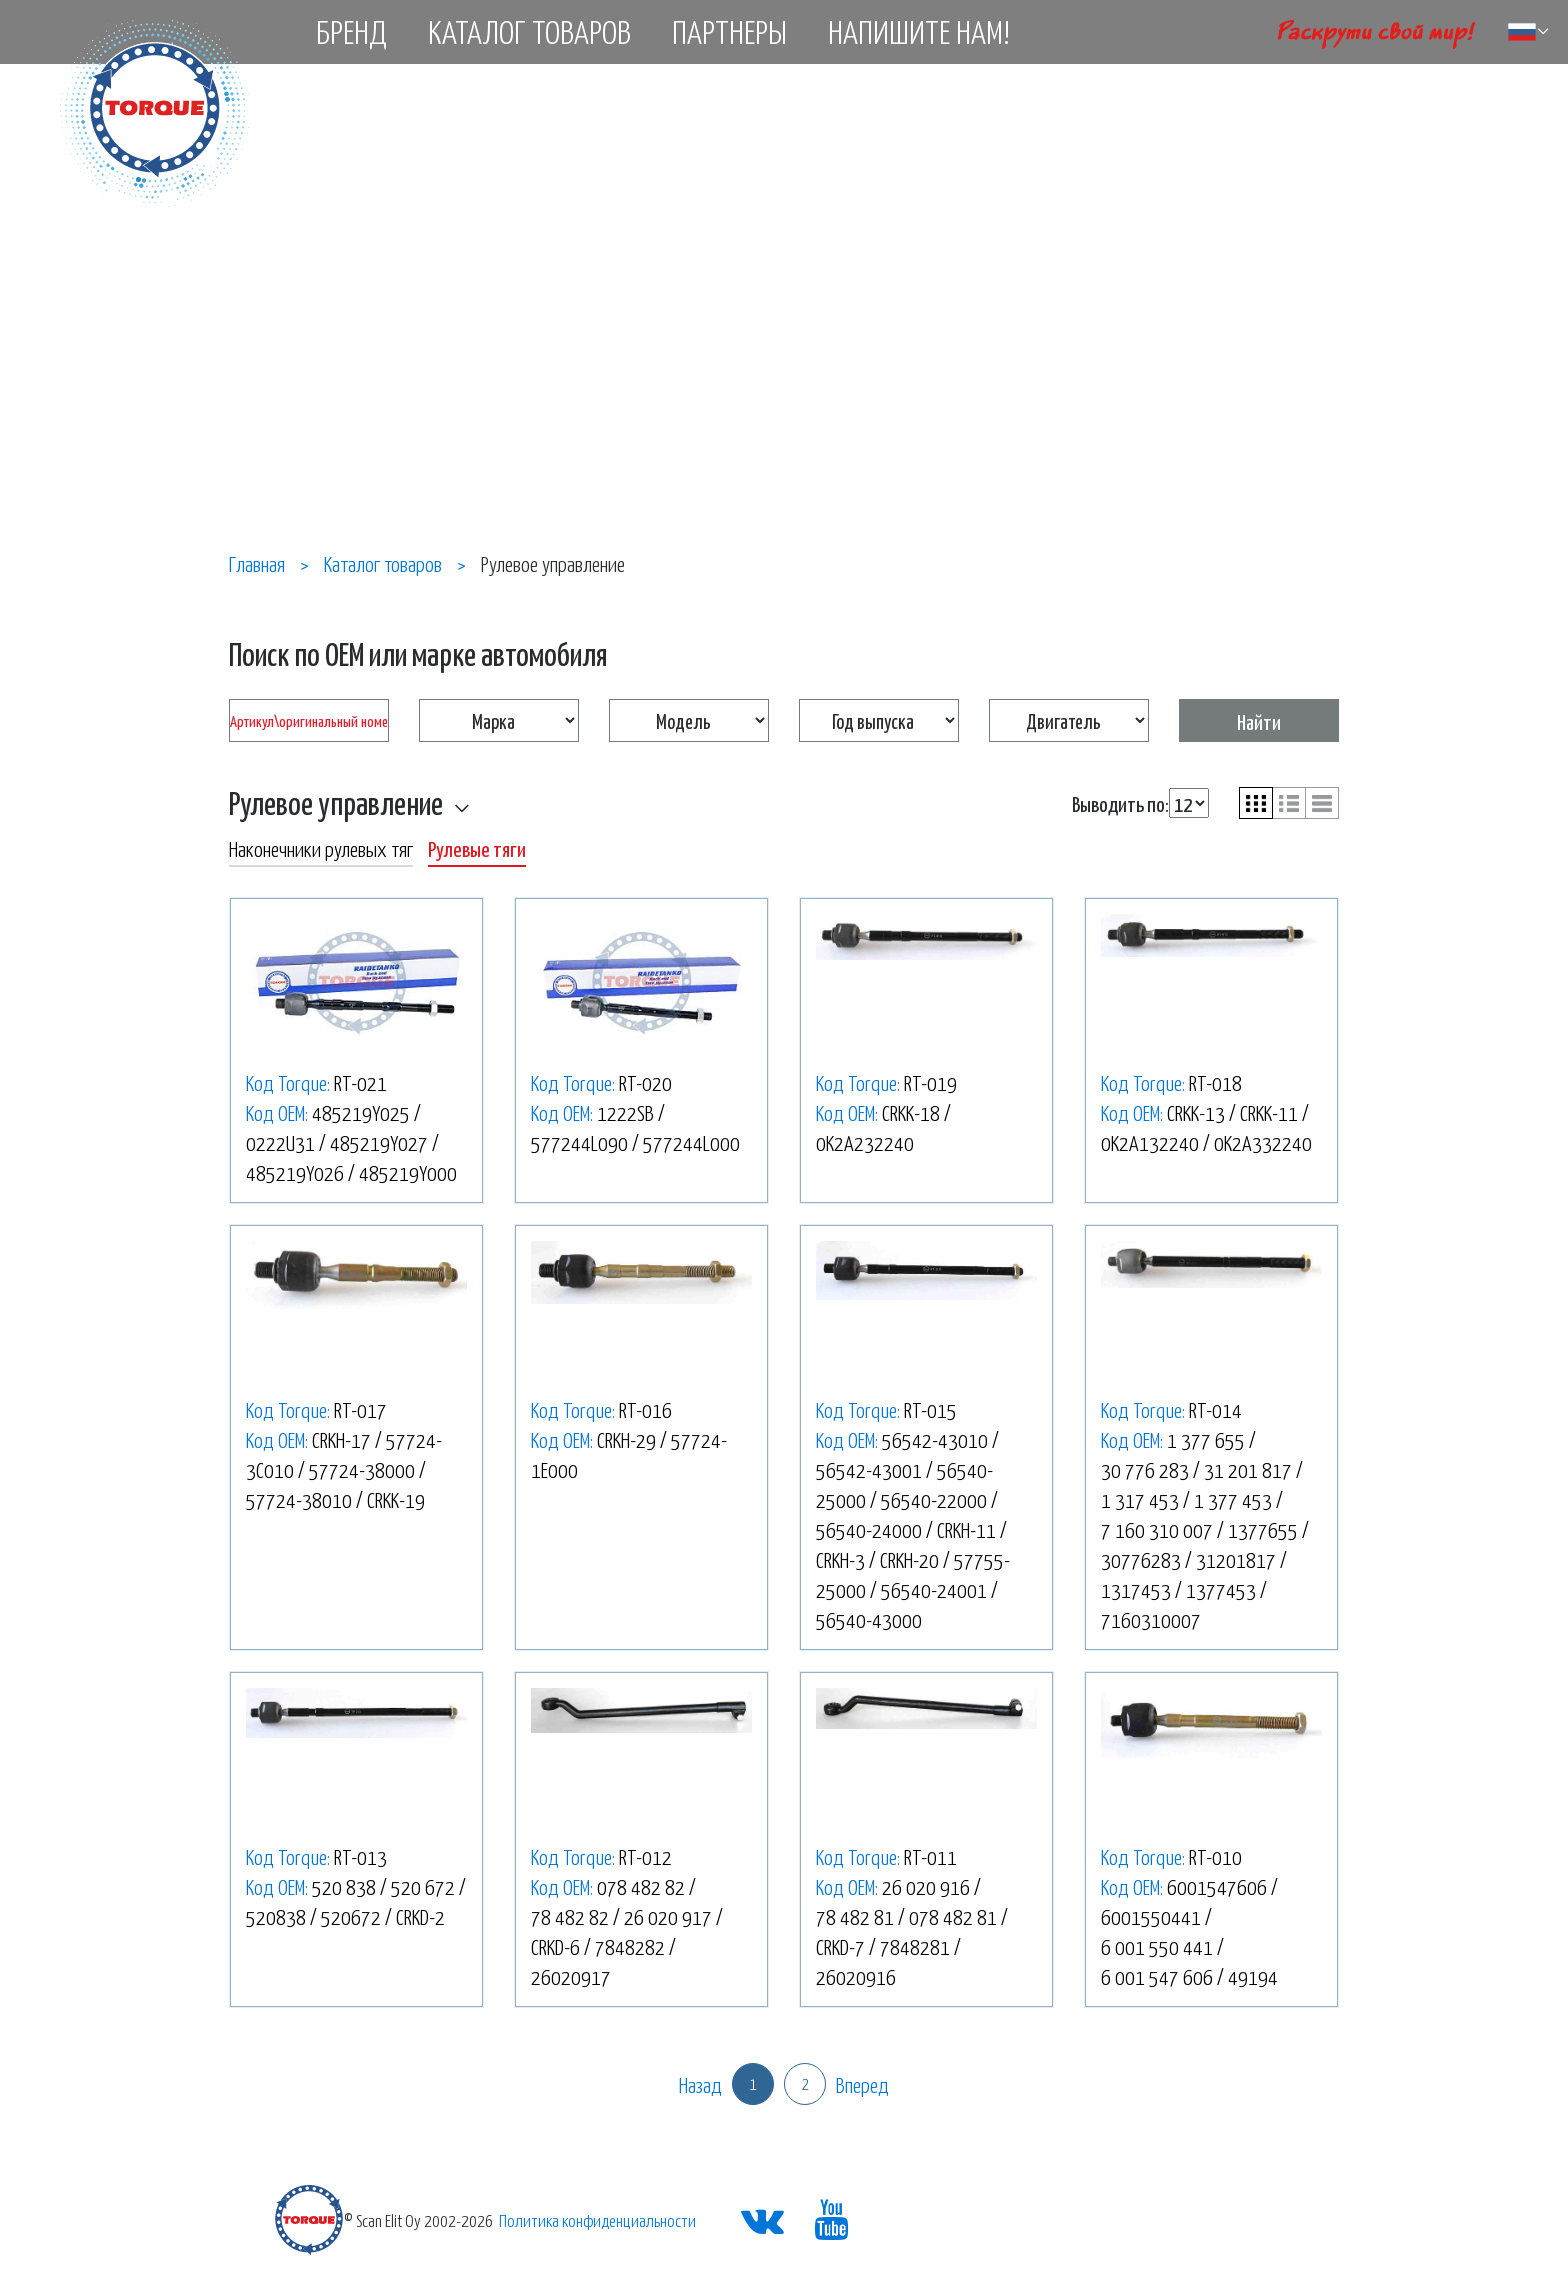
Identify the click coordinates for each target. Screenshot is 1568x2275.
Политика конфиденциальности (597, 2220)
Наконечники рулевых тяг (321, 848)
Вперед (862, 2084)
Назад (700, 2084)
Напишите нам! (919, 31)
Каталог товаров (529, 31)
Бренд (351, 31)
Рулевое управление (336, 802)
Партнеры (729, 31)
